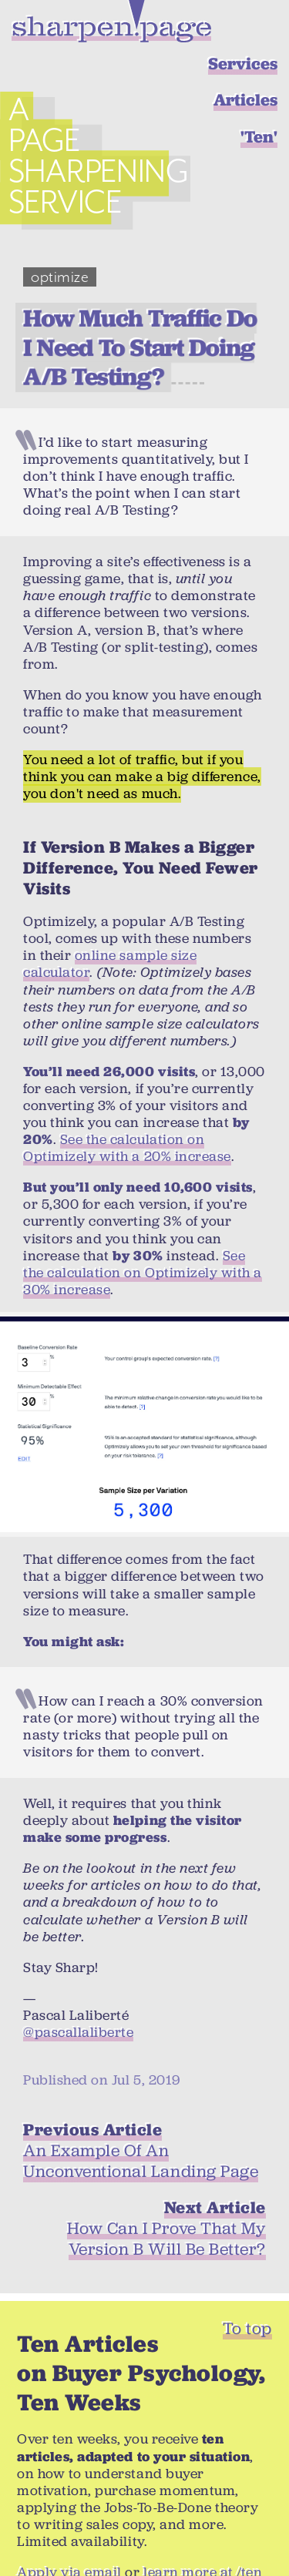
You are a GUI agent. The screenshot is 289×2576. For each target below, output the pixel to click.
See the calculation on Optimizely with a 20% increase (127, 1112)
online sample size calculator (110, 929)
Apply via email (69, 2536)
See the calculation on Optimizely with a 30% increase (142, 1237)
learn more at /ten (203, 2536)
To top (247, 2293)
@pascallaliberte (78, 1996)
